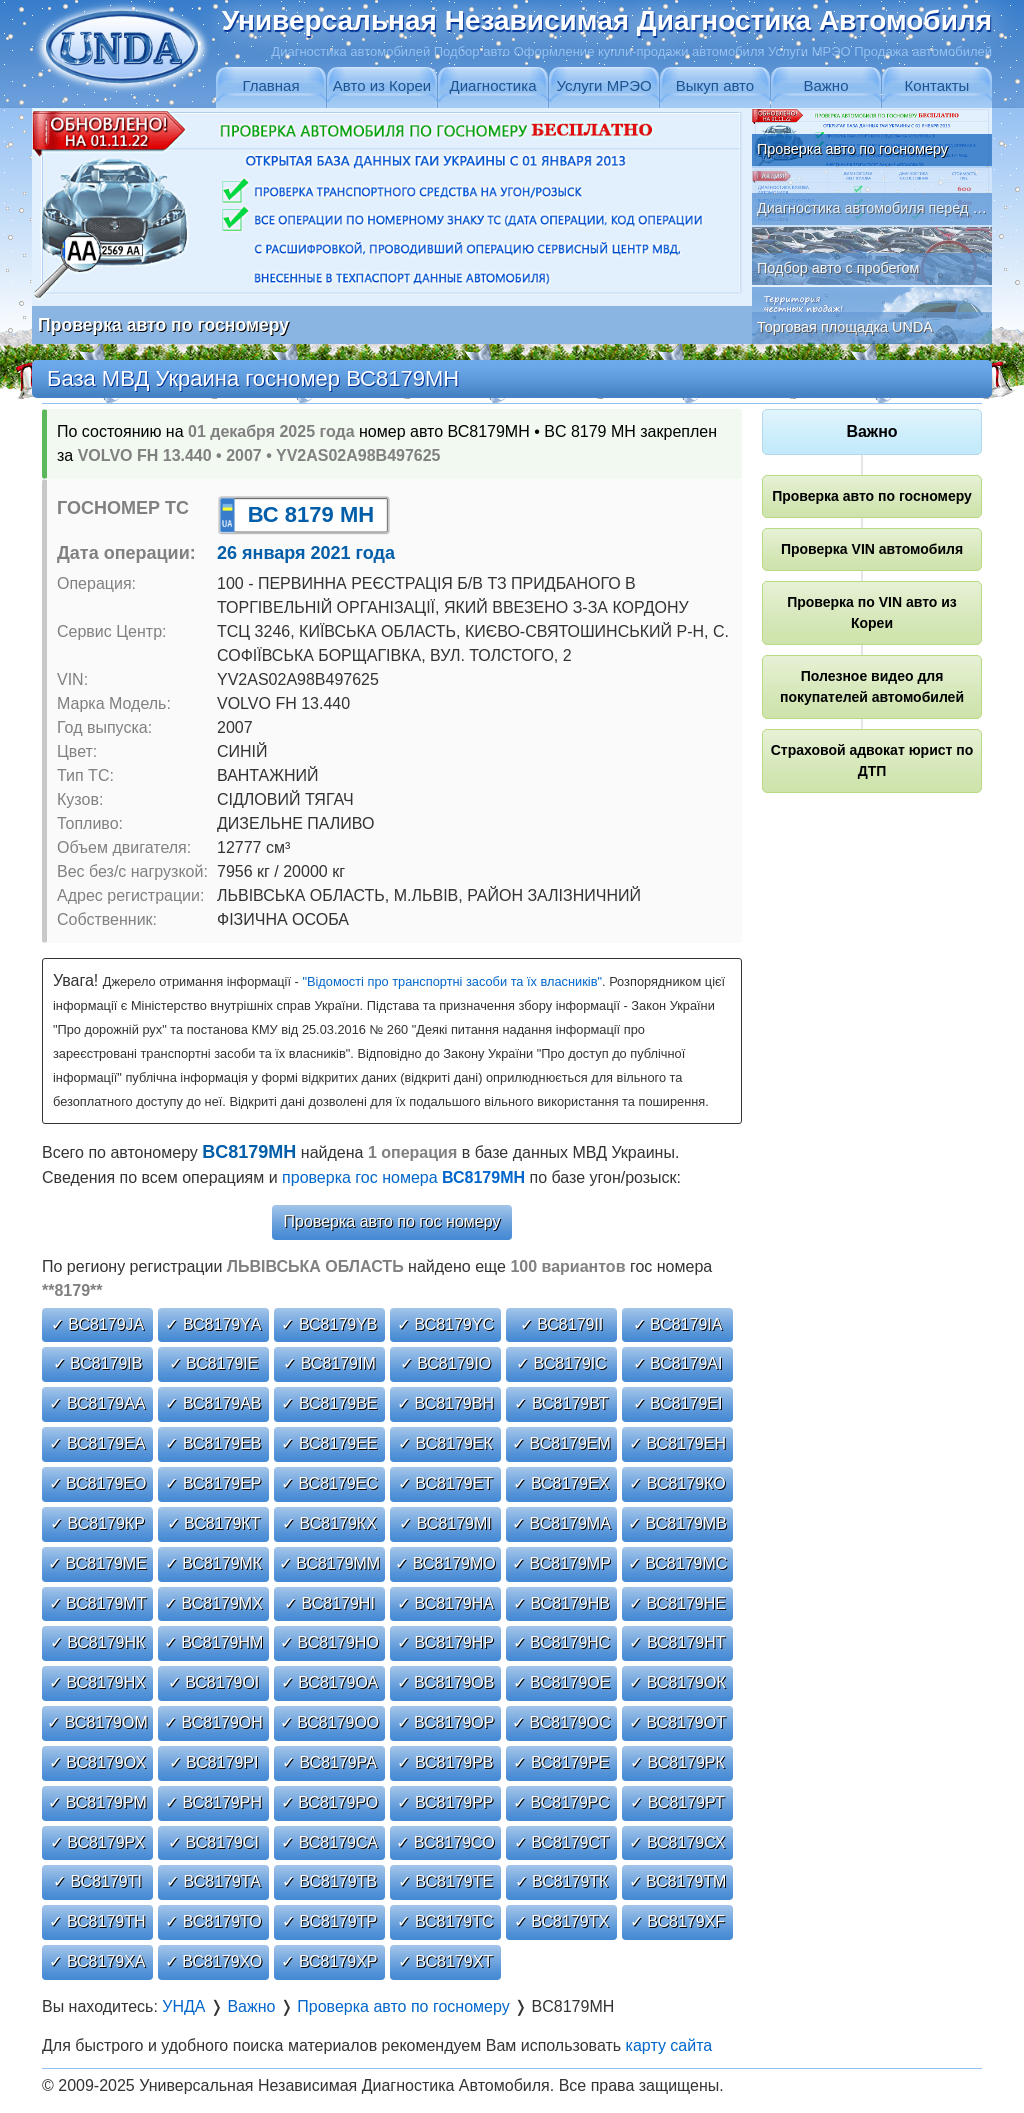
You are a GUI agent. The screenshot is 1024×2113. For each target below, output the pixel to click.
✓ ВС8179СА (329, 1842)
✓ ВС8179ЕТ (445, 1483)
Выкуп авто (715, 85)
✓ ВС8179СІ (213, 1842)
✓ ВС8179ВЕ (329, 1403)
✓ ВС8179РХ (97, 1842)
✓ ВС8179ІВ (98, 1363)
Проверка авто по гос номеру (392, 1221)
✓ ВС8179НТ (677, 1642)
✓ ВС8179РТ (677, 1802)
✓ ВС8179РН (213, 1802)
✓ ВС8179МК (213, 1563)
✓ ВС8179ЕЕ (329, 1443)
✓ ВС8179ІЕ (214, 1363)
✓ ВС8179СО (445, 1842)
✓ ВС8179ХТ (445, 1961)
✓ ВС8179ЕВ (213, 1443)
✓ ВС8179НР (445, 1642)
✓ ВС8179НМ (214, 1642)
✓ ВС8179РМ (97, 1802)
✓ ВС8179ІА (678, 1324)
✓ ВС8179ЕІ (678, 1403)
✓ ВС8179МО (445, 1563)
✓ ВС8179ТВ (329, 1881)
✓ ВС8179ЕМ (561, 1443)
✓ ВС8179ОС (561, 1722)
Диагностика (493, 85)
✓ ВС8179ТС (445, 1921)
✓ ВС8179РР (445, 1802)
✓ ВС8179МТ (98, 1603)
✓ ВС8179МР (561, 1563)
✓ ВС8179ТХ (561, 1921)
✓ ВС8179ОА (330, 1682)
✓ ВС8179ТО (213, 1921)
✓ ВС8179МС (678, 1563)
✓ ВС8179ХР (329, 1961)
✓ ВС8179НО (329, 1642)
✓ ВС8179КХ (329, 1523)
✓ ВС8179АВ (213, 1403)
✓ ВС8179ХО (213, 1961)
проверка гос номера (403, 1177)
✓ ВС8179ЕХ (561, 1483)
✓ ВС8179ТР (329, 1921)
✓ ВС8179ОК (677, 1682)
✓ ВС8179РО (330, 1802)
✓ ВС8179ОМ (97, 1722)
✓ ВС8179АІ (678, 1363)
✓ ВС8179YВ (329, 1324)
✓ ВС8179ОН (213, 1722)
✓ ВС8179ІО (446, 1363)
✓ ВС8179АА (97, 1403)
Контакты (937, 85)
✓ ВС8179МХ (213, 1603)
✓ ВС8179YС (445, 1324)
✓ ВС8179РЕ (561, 1762)
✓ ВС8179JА (97, 1324)
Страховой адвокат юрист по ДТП (872, 760)
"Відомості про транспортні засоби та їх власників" (452, 981)
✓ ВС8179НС (562, 1642)
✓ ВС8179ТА (213, 1881)
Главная (270, 85)
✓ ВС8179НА (445, 1603)
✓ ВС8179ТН (97, 1921)
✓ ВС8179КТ (214, 1523)
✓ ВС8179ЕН (677, 1443)
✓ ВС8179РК (677, 1762)
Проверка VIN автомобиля (872, 549)
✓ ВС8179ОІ (214, 1682)
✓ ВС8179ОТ (677, 1722)
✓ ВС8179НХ (97, 1682)
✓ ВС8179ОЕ (562, 1682)
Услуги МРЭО (603, 85)
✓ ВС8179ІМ (329, 1363)
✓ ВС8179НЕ (677, 1603)
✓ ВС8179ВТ (561, 1403)
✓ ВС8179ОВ (446, 1682)
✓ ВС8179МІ (445, 1523)
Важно (825, 85)
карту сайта (669, 2045)
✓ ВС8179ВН (445, 1403)
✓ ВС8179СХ (677, 1842)
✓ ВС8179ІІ (562, 1324)
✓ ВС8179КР (97, 1523)
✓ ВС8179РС (561, 1802)
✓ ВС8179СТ (562, 1842)
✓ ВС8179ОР (446, 1722)
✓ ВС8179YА (213, 1324)
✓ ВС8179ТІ (97, 1881)
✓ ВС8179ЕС (329, 1483)
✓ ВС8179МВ (677, 1523)
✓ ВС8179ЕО (98, 1483)
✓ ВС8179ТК (562, 1881)
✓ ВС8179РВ (445, 1762)
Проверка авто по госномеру (872, 496)
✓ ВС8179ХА (97, 1961)
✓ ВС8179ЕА (97, 1443)
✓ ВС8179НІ (329, 1603)
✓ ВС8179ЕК (445, 1443)
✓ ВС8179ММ (329, 1563)
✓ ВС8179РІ (214, 1762)
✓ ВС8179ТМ (678, 1881)
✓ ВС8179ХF (677, 1921)
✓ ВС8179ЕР (213, 1483)
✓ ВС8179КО (677, 1483)
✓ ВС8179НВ (561, 1603)
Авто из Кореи (382, 85)
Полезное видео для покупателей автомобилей (872, 686)
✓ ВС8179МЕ (97, 1563)
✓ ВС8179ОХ (97, 1762)
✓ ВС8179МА (561, 1523)
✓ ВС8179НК (98, 1642)
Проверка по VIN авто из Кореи (872, 612)
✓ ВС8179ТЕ (445, 1881)
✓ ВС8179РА (329, 1762)
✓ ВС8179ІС (561, 1363)
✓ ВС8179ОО (330, 1722)
